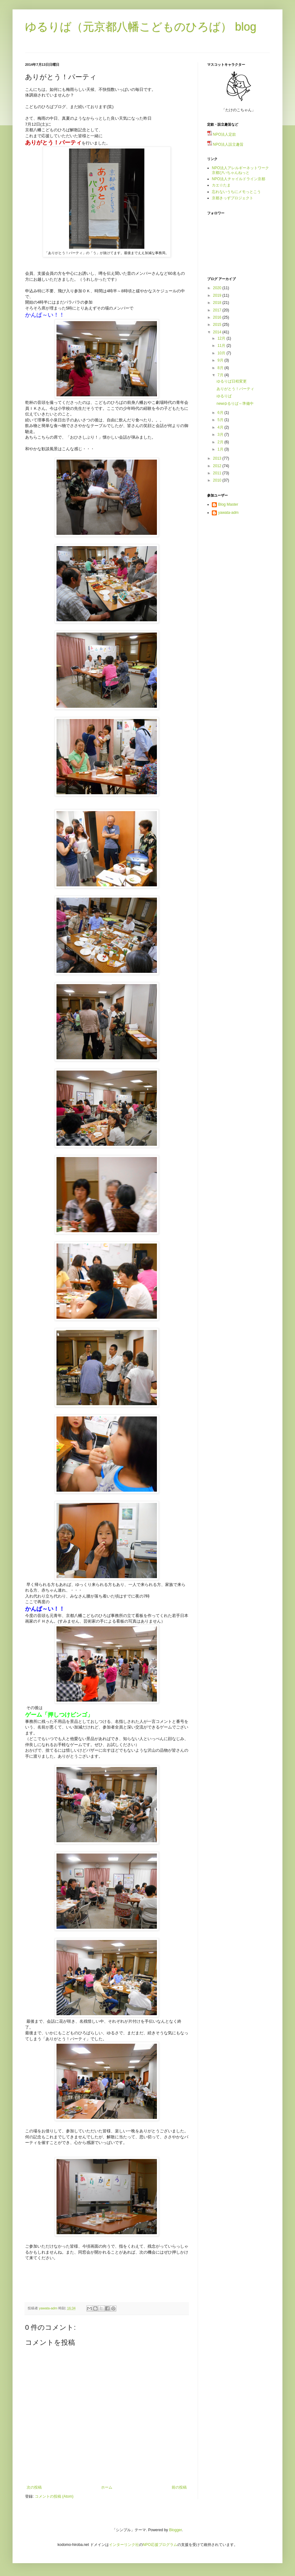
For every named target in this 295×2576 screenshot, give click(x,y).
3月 (220, 434)
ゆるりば (224, 396)
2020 (218, 288)
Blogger (175, 2530)
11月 (222, 345)
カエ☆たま (221, 185)
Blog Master (228, 504)
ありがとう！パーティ (235, 389)
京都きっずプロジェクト (232, 198)
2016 (218, 317)
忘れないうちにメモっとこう (236, 192)
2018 (218, 302)
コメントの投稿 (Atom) (54, 2496)
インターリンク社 (124, 2544)
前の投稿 (179, 2487)
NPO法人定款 (221, 134)
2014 (218, 332)
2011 (218, 473)
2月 (220, 442)
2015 (218, 324)
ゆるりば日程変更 (232, 381)
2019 (218, 295)
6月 (220, 412)
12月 (222, 338)
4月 (220, 427)
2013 (218, 458)
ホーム (106, 2487)
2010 (218, 480)
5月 (220, 420)
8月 (220, 368)
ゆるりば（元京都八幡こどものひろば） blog (140, 26)
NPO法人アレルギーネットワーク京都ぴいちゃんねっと (240, 170)
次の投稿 (34, 2487)
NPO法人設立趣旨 (225, 144)
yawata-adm (228, 512)
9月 (220, 360)
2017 (218, 310)
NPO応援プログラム (160, 2544)
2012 (218, 466)
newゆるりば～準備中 (235, 403)
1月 (220, 449)
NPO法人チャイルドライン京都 (238, 179)
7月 (220, 375)
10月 (222, 353)
